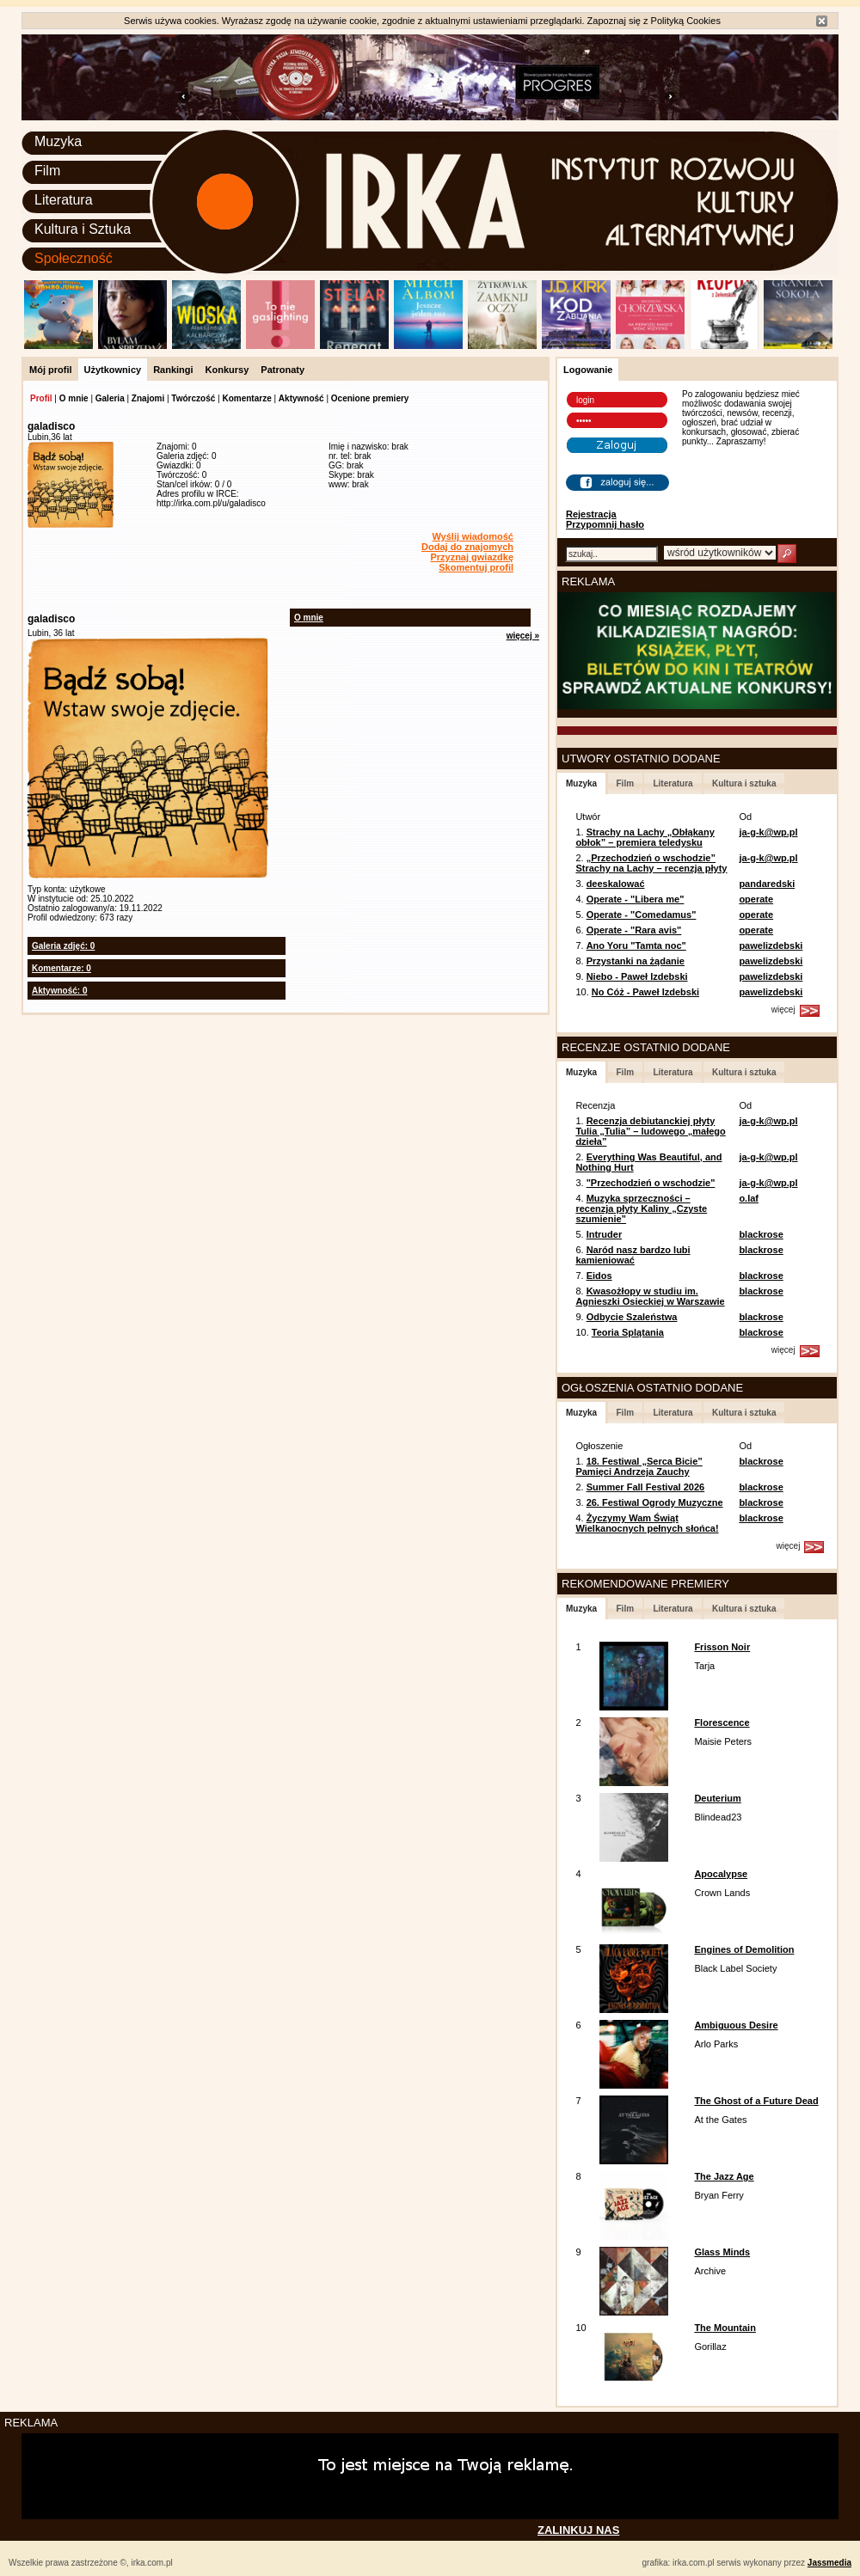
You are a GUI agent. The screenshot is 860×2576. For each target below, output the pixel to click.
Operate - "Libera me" (636, 899)
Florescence (721, 1722)
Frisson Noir (722, 1647)
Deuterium (717, 1798)
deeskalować (616, 883)
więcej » (523, 635)
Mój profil (50, 369)
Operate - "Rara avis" (634, 930)
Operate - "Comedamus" (642, 914)
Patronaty (282, 369)
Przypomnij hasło (605, 524)
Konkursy (227, 369)
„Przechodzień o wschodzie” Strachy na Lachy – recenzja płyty (651, 863)
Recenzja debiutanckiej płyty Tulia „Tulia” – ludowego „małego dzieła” (650, 1131)
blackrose (761, 1234)
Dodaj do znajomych (467, 547)
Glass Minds (722, 2252)
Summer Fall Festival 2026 (646, 1487)
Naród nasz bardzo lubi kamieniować (632, 1255)
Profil (41, 398)
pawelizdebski (770, 945)
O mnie (74, 398)
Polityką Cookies (686, 20)
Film (47, 170)
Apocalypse (720, 1874)
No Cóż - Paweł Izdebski (645, 992)
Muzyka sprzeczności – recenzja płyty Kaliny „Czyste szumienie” (641, 1208)
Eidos (599, 1275)
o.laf (749, 1198)
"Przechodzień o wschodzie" (651, 1183)
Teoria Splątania (628, 1332)
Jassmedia (829, 2562)
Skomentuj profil (476, 567)
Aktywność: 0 (59, 990)
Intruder (605, 1234)
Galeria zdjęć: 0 (63, 946)
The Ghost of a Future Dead (756, 2101)
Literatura (63, 200)
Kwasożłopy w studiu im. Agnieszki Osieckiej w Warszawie (649, 1296)
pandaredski (767, 883)
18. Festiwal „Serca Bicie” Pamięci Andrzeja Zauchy (638, 1466)
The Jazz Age (723, 2176)
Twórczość (193, 398)
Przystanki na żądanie (636, 961)
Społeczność (73, 258)
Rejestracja (591, 514)
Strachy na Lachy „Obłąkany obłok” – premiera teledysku (644, 837)
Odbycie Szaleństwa (632, 1317)
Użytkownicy (113, 369)
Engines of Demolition (744, 1949)
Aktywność (301, 398)
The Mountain (725, 2327)
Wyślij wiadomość (472, 536)
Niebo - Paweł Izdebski (637, 976)
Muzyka (58, 141)
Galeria (110, 398)
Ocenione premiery (370, 398)
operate (756, 899)
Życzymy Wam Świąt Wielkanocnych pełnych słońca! (646, 1523)
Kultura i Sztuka (82, 229)
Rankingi (173, 369)
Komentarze (246, 398)
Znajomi (148, 398)
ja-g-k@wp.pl (768, 832)
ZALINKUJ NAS (578, 2530)
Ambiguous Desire (735, 2025)
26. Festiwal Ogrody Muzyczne (655, 1502)
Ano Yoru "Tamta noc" (636, 945)
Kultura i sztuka (744, 783)
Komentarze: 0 (61, 968)
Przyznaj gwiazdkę (471, 557)
